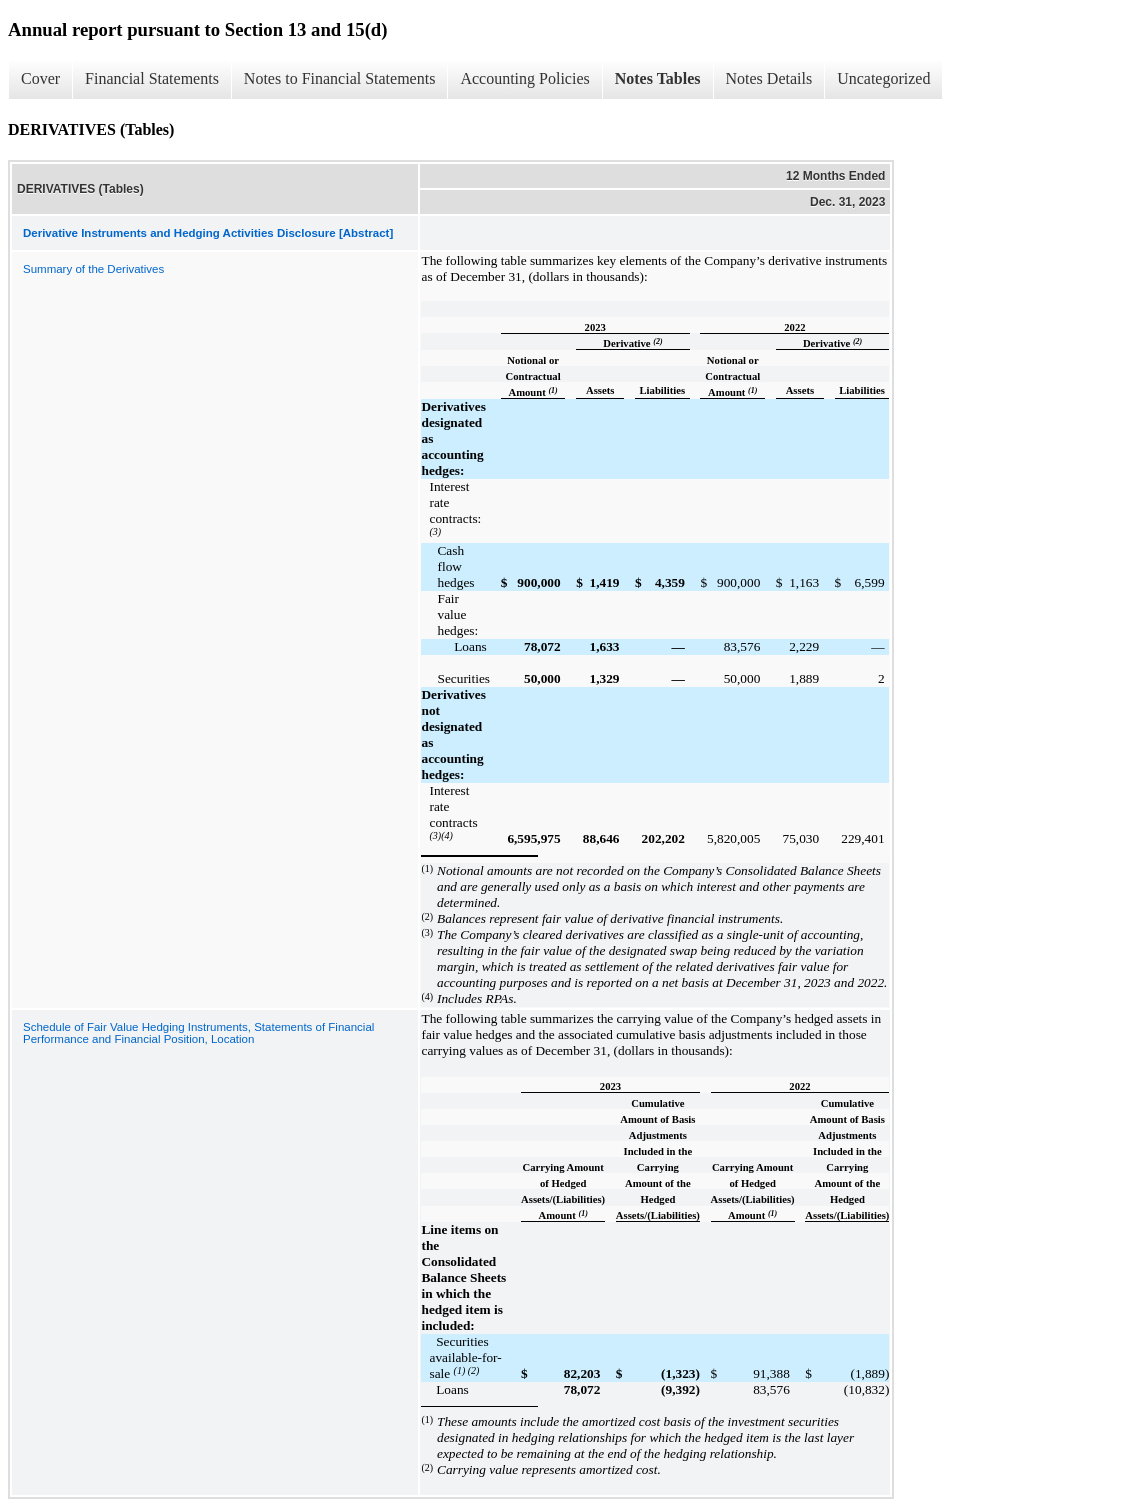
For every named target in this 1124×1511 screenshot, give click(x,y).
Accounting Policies (524, 78)
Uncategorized (883, 78)
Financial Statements (152, 78)
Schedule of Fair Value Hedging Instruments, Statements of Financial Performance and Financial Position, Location (198, 1033)
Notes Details (769, 78)
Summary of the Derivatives (93, 269)
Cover (40, 78)
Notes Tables (658, 78)
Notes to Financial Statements (340, 78)
